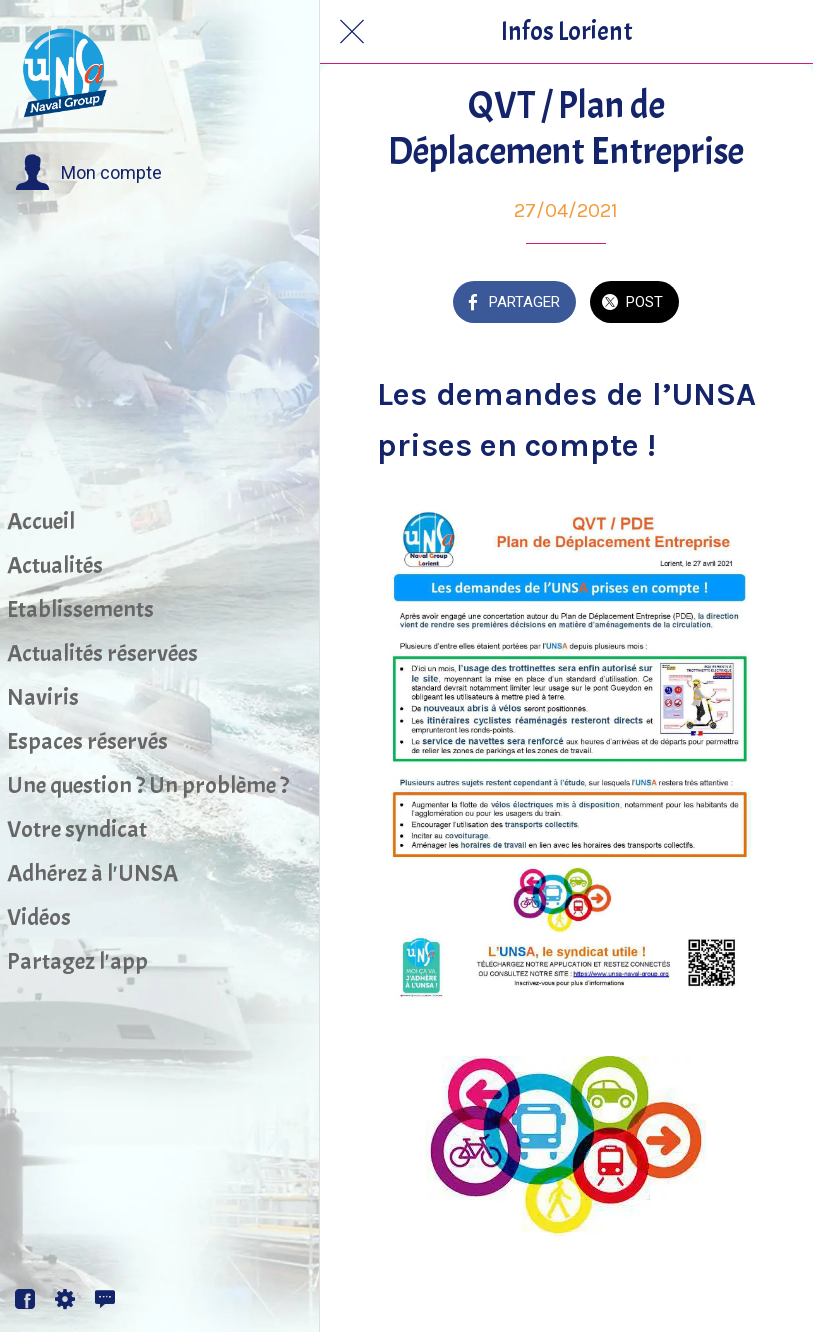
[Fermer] (352, 32)
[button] (88, 173)
